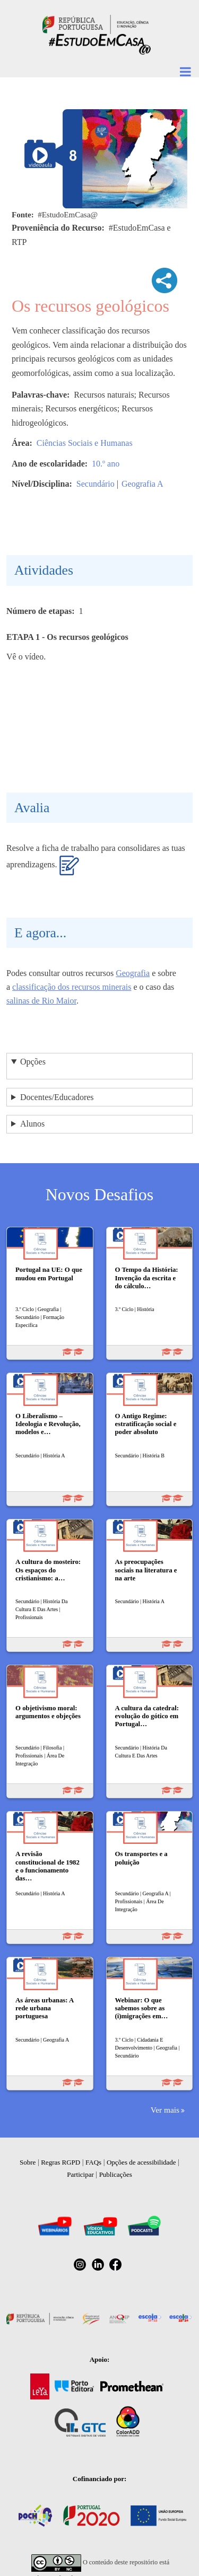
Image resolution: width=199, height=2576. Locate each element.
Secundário (95, 483)
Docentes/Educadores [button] (57, 1097)
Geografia (133, 973)
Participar (80, 2174)
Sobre (28, 2162)
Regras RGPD (60, 2162)
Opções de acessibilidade (141, 2162)
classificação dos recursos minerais (71, 986)
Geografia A (142, 483)
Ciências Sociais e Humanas (85, 442)
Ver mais (165, 2109)
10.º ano (105, 463)
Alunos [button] (32, 1123)
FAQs (93, 2162)
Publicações (115, 2174)
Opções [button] (33, 1061)
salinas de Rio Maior (41, 1000)
